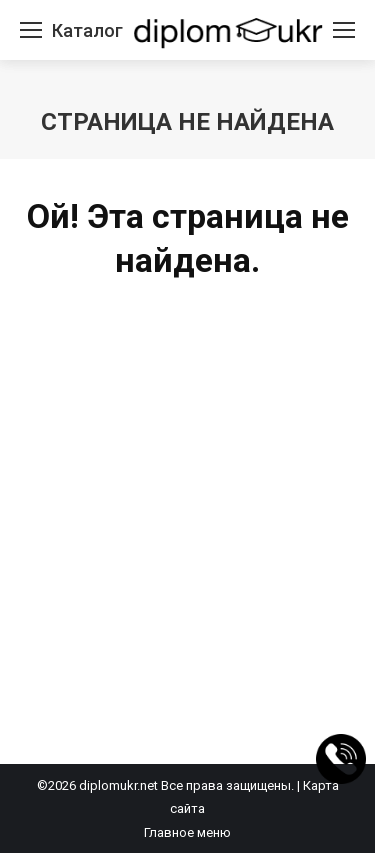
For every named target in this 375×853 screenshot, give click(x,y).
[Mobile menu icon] (31, 30)
